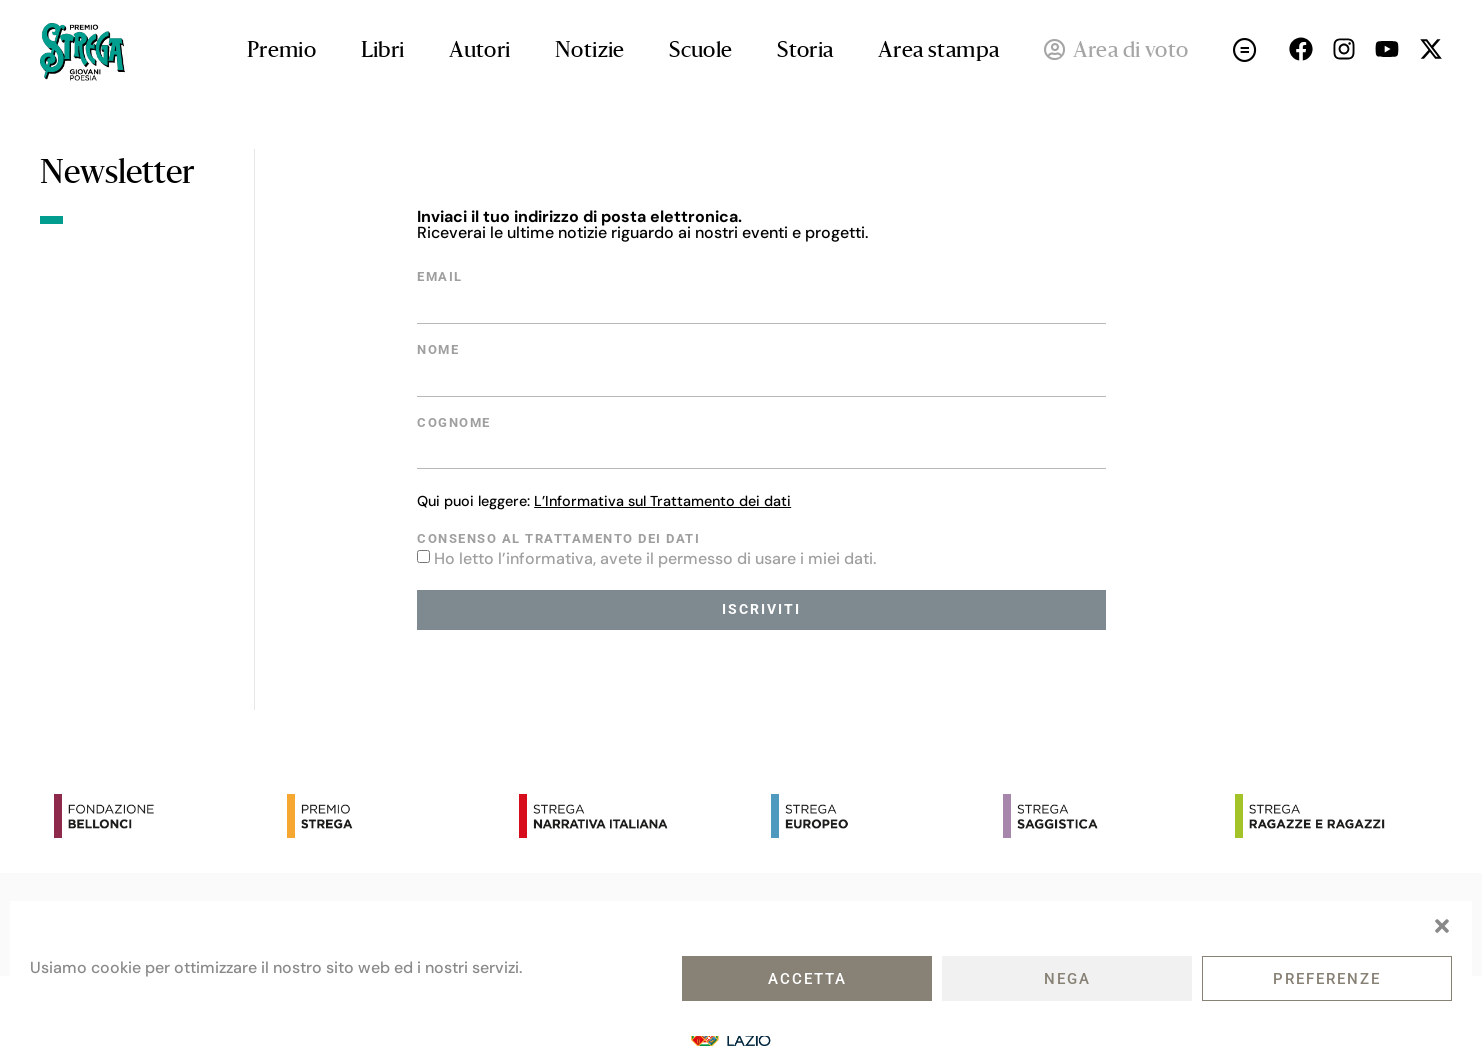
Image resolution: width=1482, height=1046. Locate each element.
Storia (805, 51)
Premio (281, 51)
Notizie (590, 51)
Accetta (807, 979)
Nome (438, 350)
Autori (479, 51)
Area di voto (1116, 52)
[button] (1442, 926)
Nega (1067, 979)
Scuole (700, 51)
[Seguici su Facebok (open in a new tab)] (1301, 49)
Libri (383, 51)
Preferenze (1327, 979)
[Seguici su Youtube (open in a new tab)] (1387, 49)
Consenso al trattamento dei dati (558, 539)
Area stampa (938, 51)
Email (440, 277)
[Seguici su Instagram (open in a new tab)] (1344, 49)
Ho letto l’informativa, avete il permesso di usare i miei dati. (655, 558)
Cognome (454, 423)
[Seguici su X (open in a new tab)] (1431, 49)
